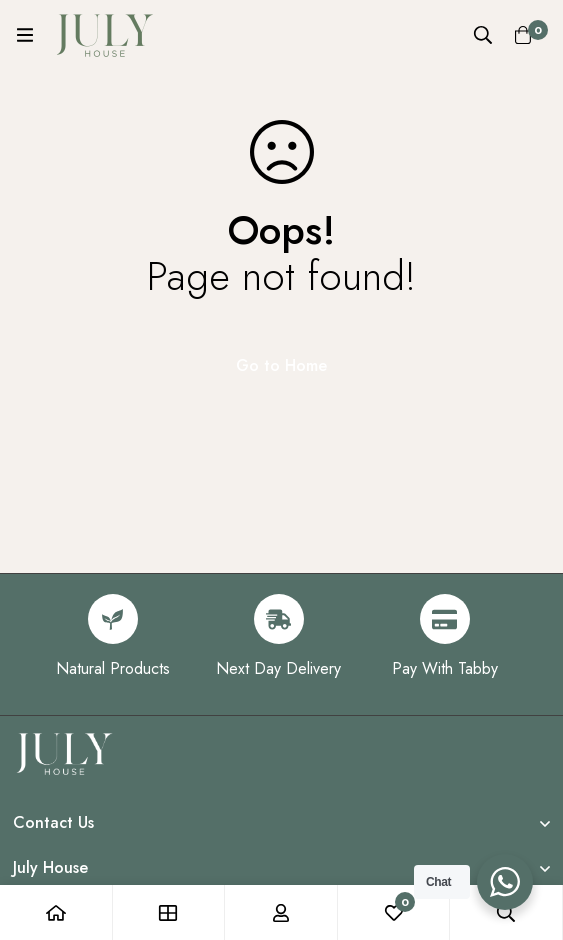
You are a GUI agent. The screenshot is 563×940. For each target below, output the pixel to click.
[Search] (483, 35)
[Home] (56, 912)
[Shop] (169, 912)
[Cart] (523, 35)
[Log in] (281, 912)
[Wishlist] (394, 912)
